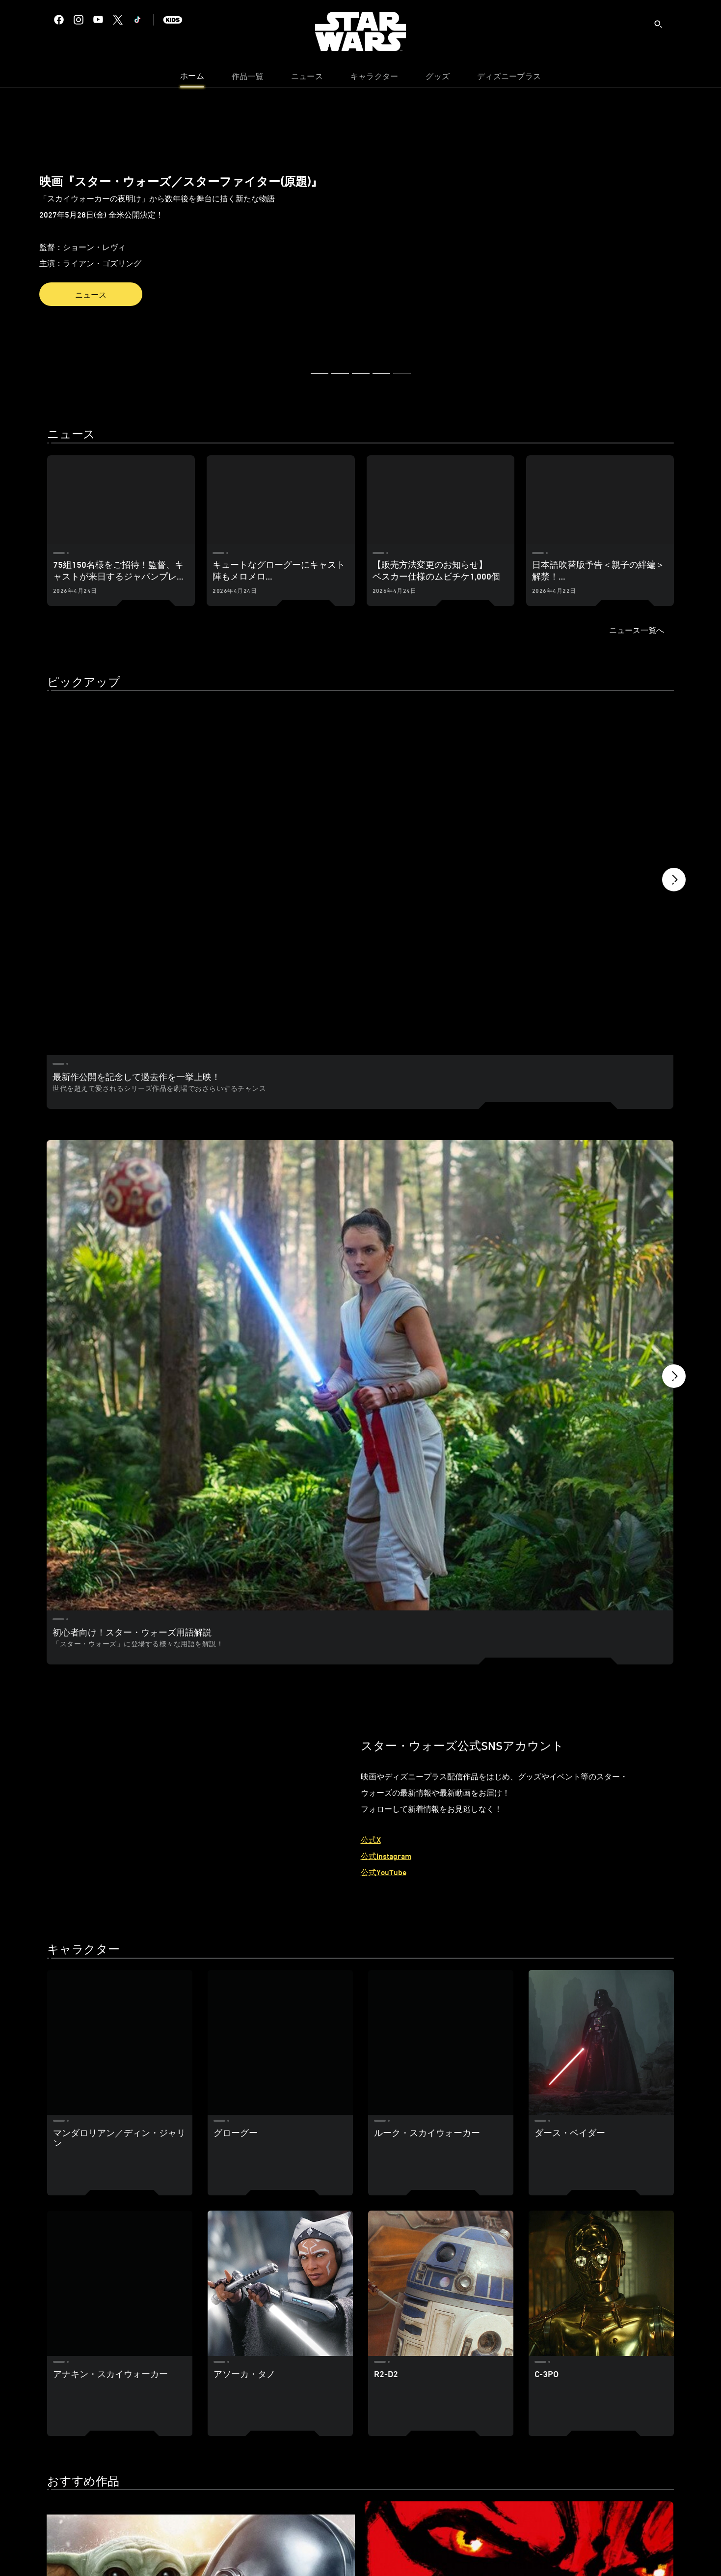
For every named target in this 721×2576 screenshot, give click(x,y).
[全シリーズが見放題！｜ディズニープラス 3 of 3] (572, 758)
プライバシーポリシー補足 (265, 2550)
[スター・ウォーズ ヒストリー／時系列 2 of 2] (519, 1023)
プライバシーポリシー (184, 2550)
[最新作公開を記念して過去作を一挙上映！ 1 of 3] (147, 758)
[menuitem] (192, 78)
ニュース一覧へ (636, 630)
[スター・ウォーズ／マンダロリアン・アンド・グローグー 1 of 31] (147, 2189)
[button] (3, 227)
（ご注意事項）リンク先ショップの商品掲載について (479, 2550)
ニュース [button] (91, 294)
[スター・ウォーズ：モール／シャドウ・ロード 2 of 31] (360, 2189)
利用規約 (329, 2550)
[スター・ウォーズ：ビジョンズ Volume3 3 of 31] (572, 2189)
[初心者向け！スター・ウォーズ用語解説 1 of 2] (201, 1023)
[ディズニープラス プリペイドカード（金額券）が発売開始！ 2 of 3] (360, 758)
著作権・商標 (374, 2550)
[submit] (658, 24)
